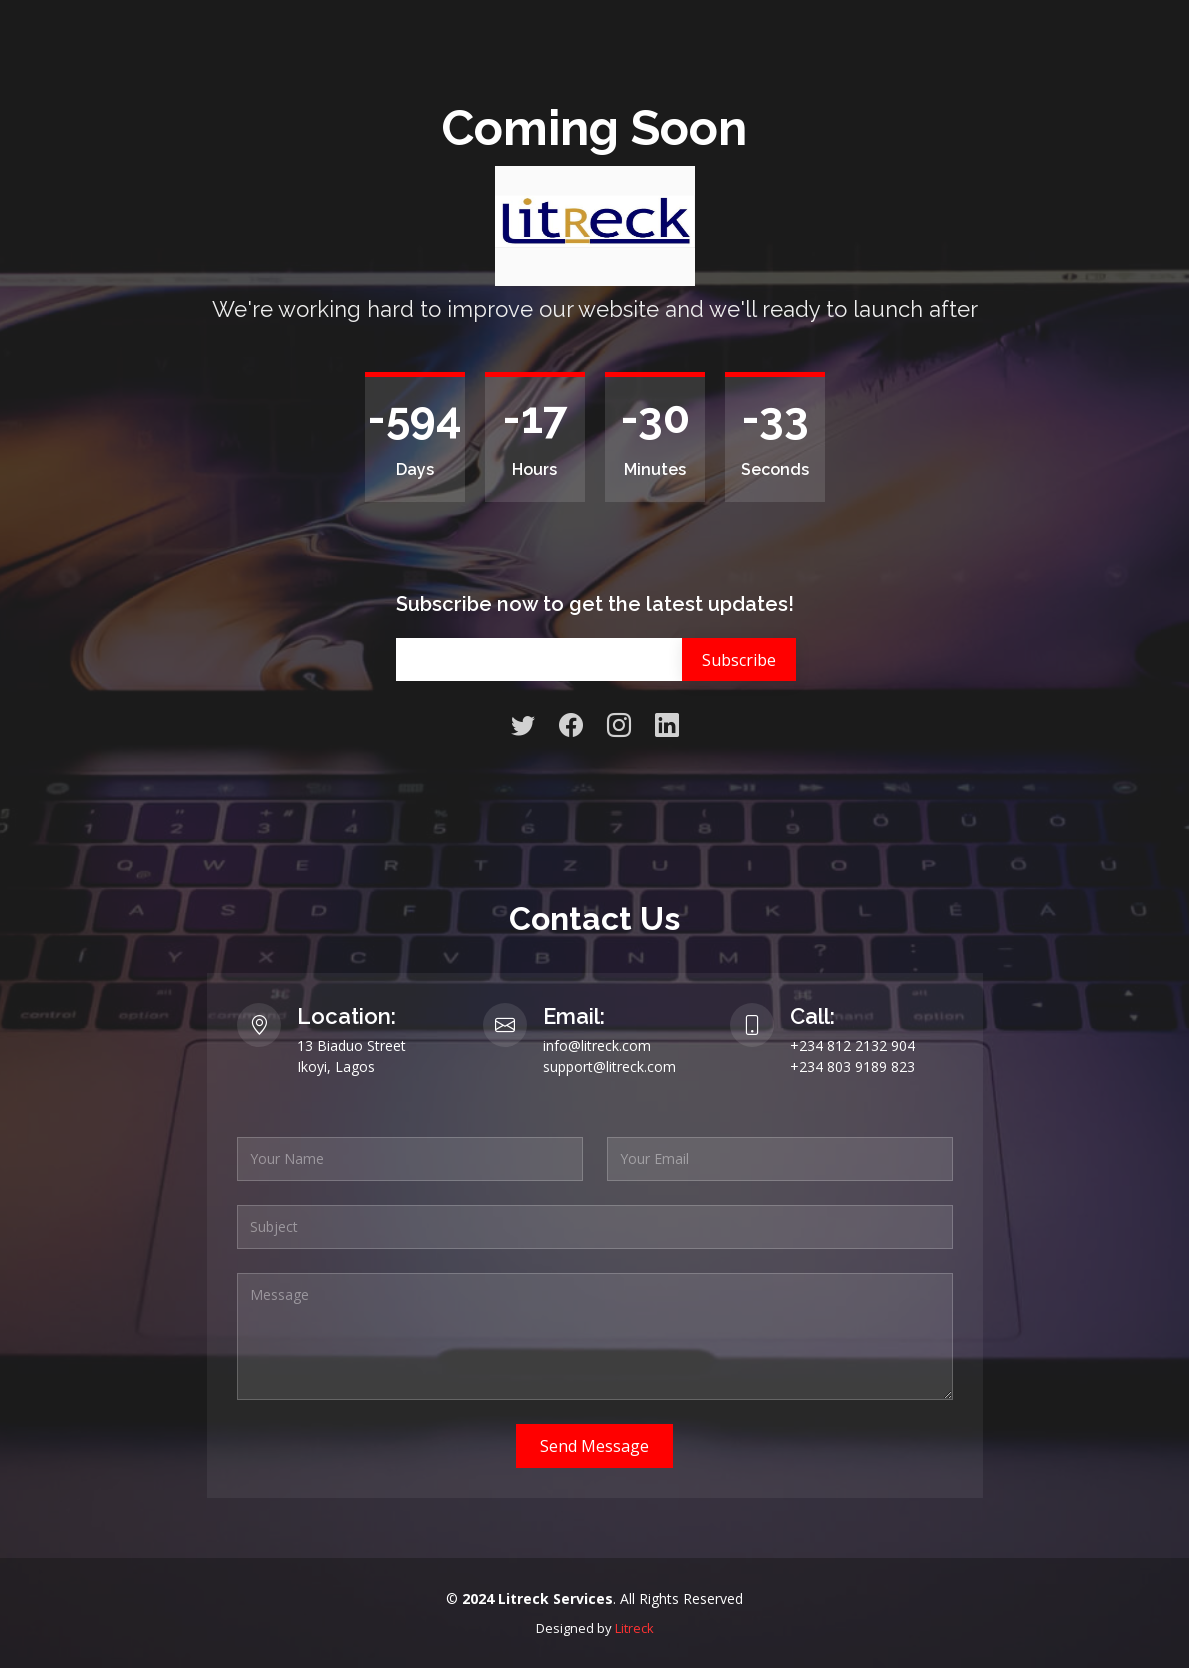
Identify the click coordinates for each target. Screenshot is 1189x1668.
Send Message (594, 1446)
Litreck (634, 1628)
